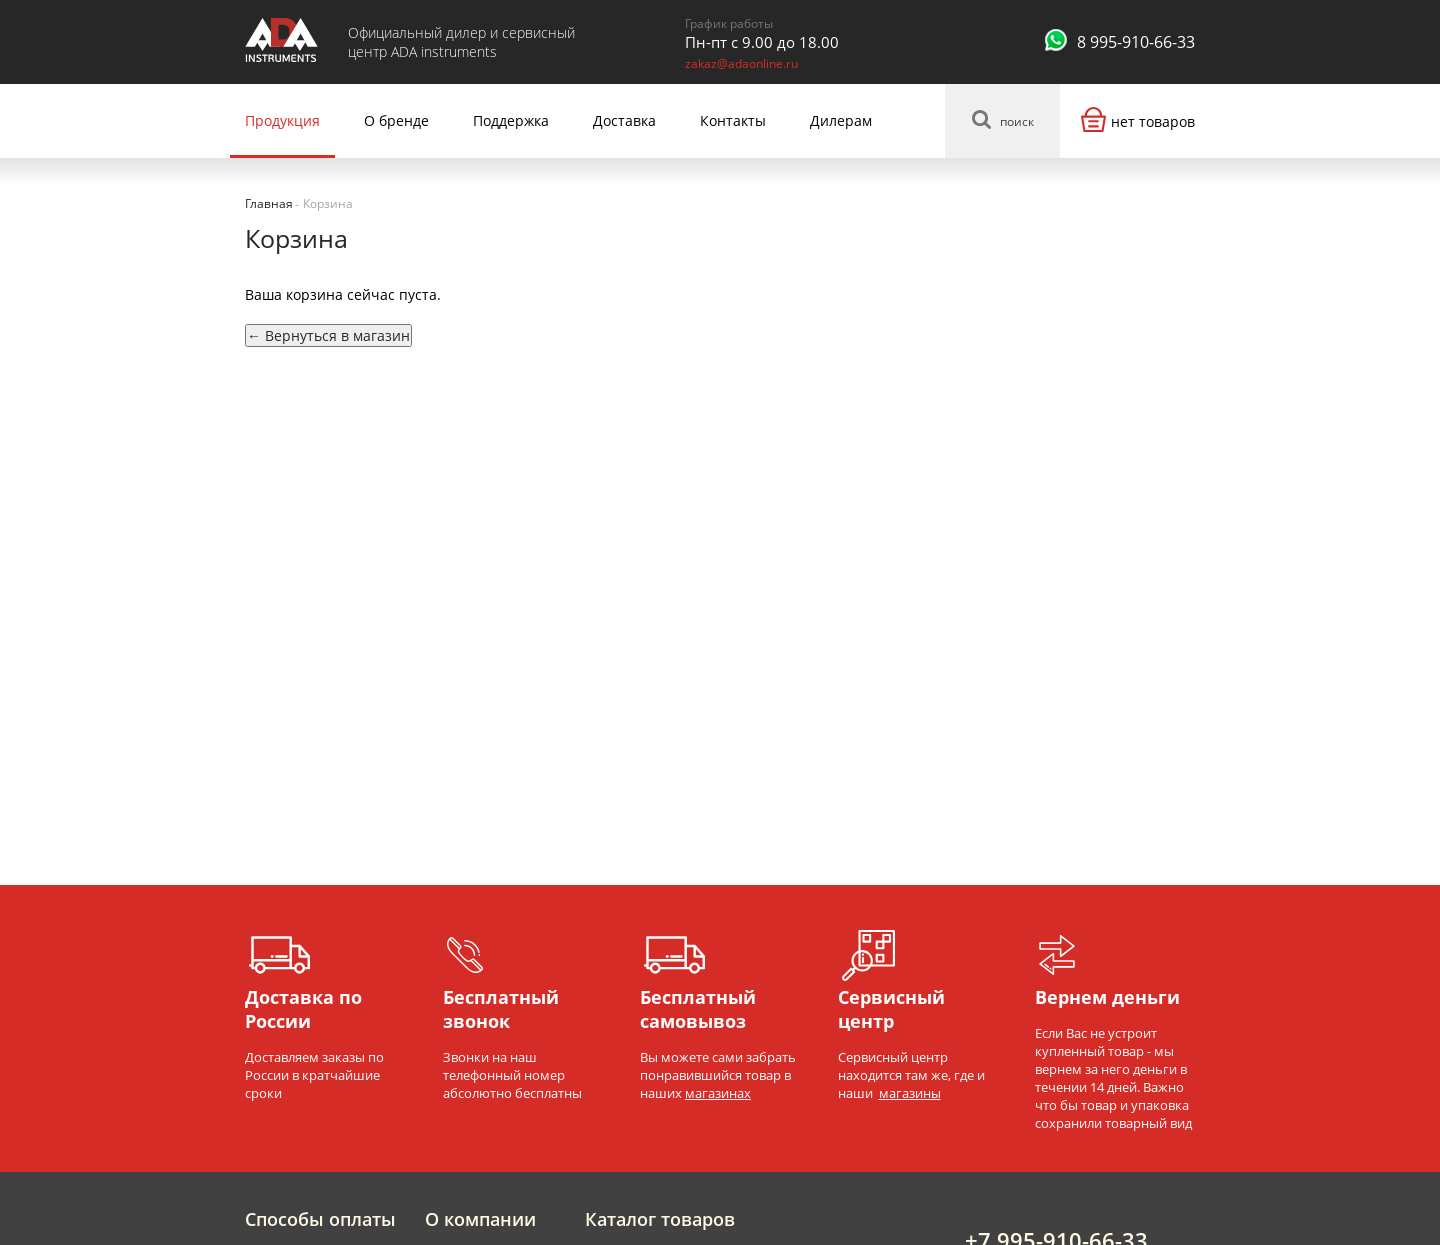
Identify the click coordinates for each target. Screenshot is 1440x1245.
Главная (269, 203)
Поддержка (511, 120)
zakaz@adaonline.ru (741, 63)
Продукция (282, 120)
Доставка (624, 120)
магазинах (718, 1093)
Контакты (733, 120)
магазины (910, 1093)
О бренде (396, 120)
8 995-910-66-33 (1136, 42)
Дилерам (841, 120)
